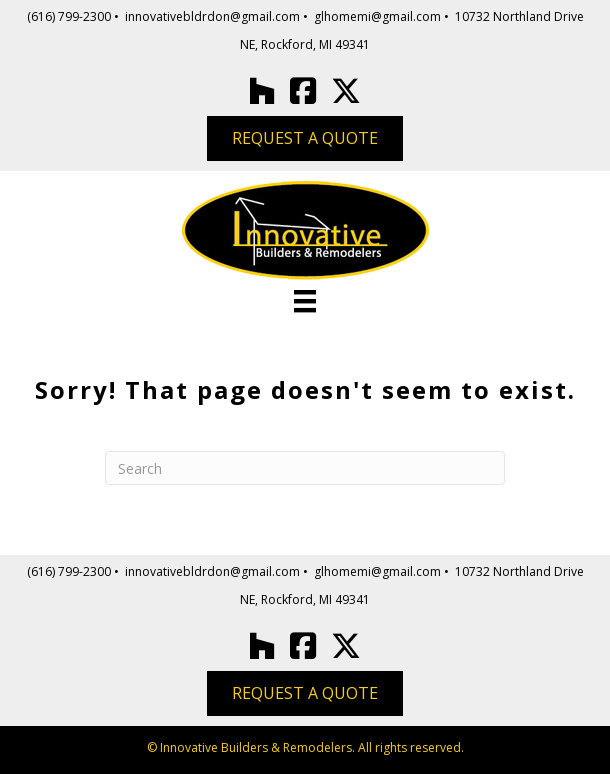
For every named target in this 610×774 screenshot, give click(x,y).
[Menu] (305, 301)
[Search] (305, 468)
